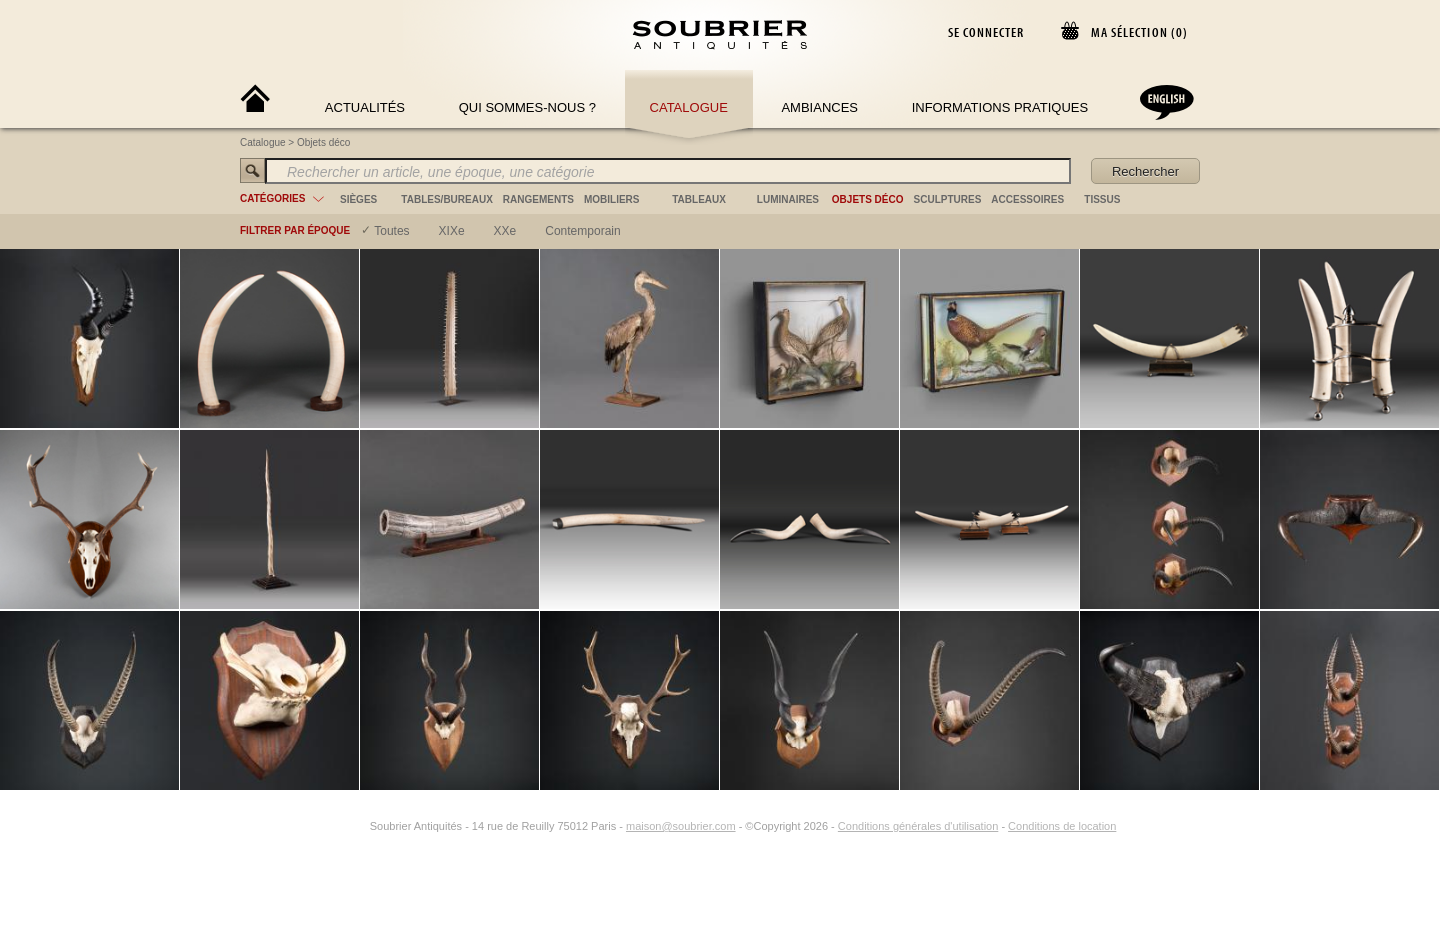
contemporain (582, 231)
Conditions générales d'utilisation (918, 826)
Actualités (365, 107)
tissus (1102, 199)
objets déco (868, 199)
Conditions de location (1062, 826)
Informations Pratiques (1000, 107)
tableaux (699, 199)
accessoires (1027, 199)
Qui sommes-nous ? (527, 107)
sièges (358, 199)
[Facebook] (334, 826)
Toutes (391, 231)
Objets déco (323, 142)
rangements (538, 199)
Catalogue (689, 107)
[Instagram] (357, 826)
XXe (505, 231)
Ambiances (819, 107)
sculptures (948, 199)
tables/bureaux (446, 199)
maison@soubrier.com (681, 826)
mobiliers (612, 199)
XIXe (452, 231)
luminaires (788, 199)
